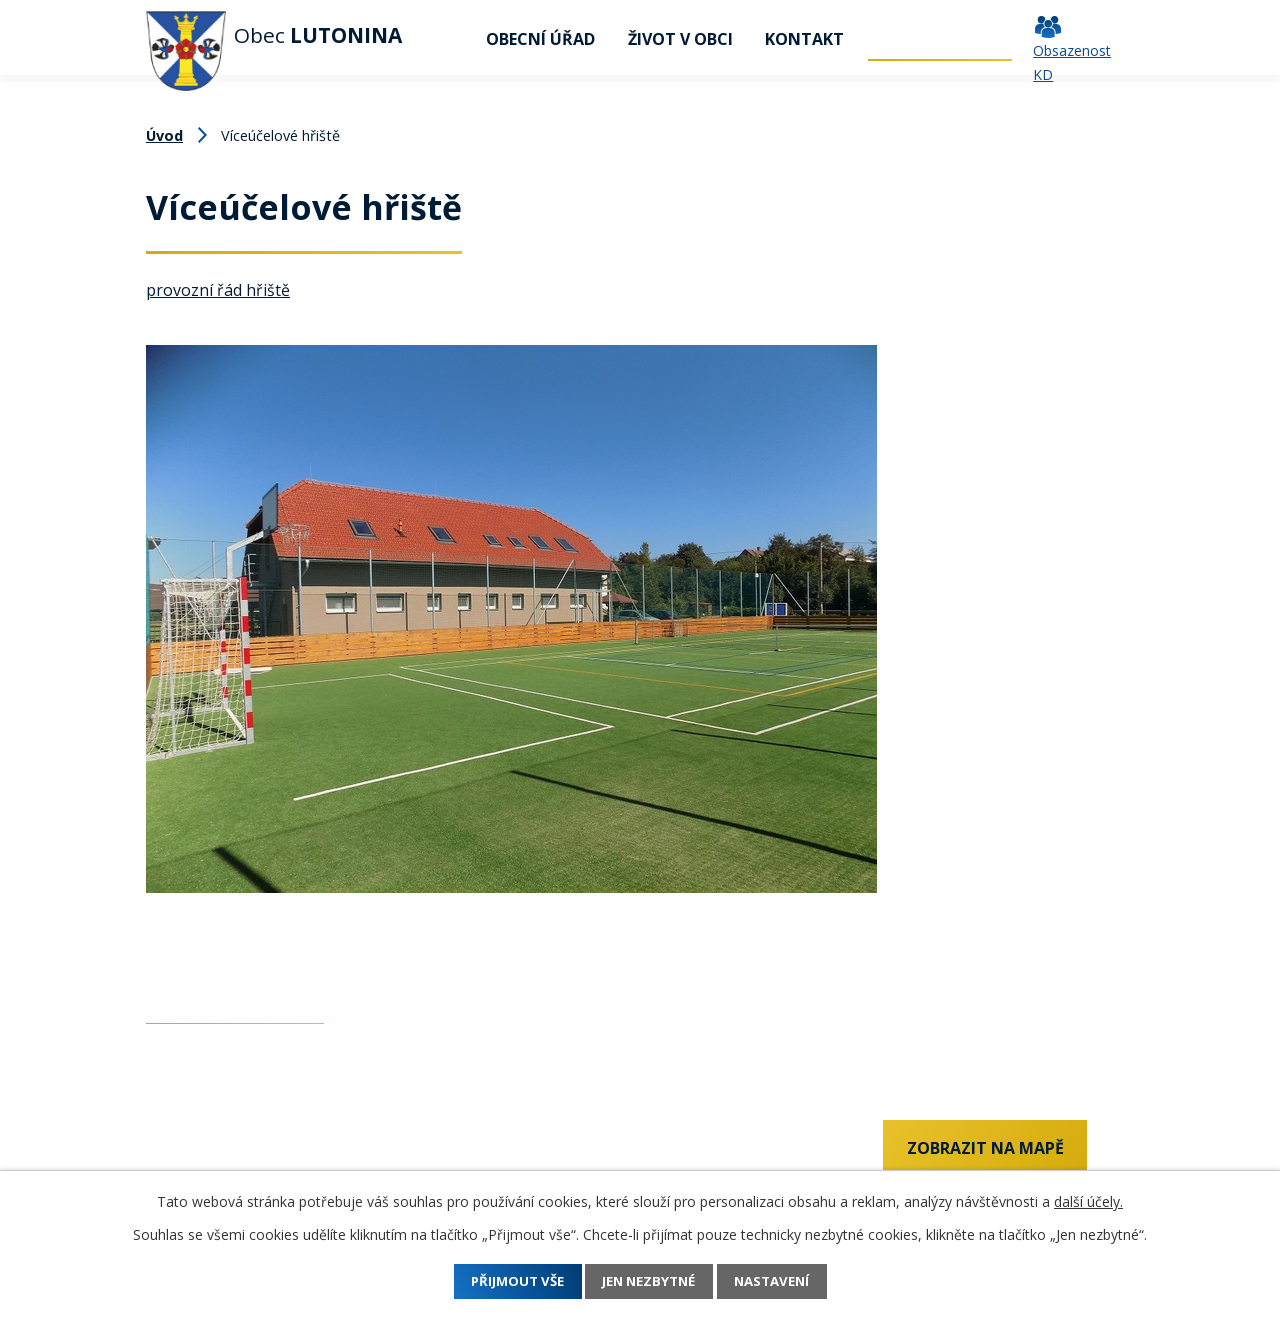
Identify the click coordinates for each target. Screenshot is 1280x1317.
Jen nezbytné (650, 1281)
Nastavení (787, 1281)
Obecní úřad (540, 39)
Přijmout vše (503, 1281)
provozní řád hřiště (218, 290)
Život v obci (680, 39)
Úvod (445, 39)
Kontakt (804, 39)
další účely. (1088, 1201)
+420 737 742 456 (211, 1153)
